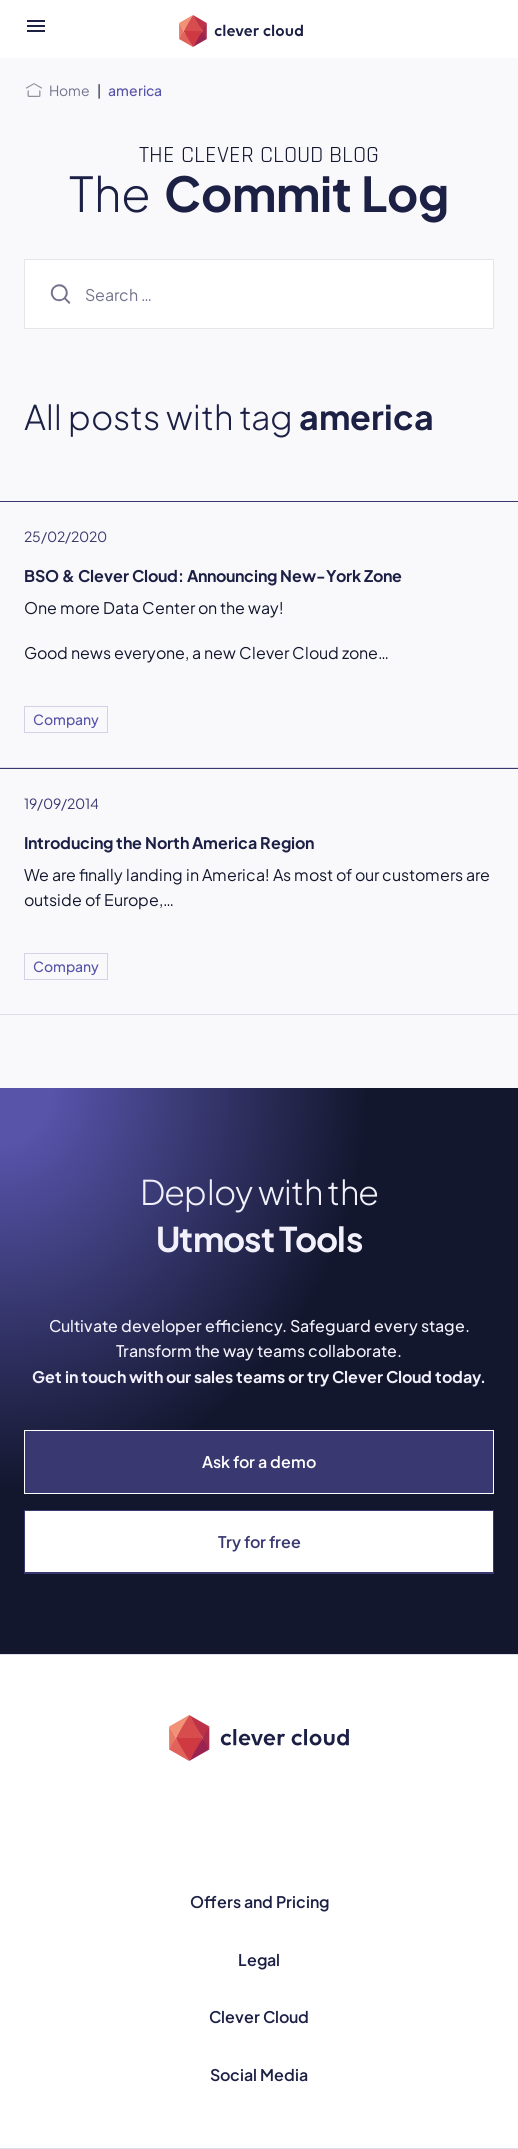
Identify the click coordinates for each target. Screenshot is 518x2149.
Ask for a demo (259, 1461)
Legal (259, 1959)
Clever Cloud (259, 2016)
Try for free (259, 1541)
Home (69, 90)
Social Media (259, 2074)
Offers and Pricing (259, 1901)
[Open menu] (36, 29)
